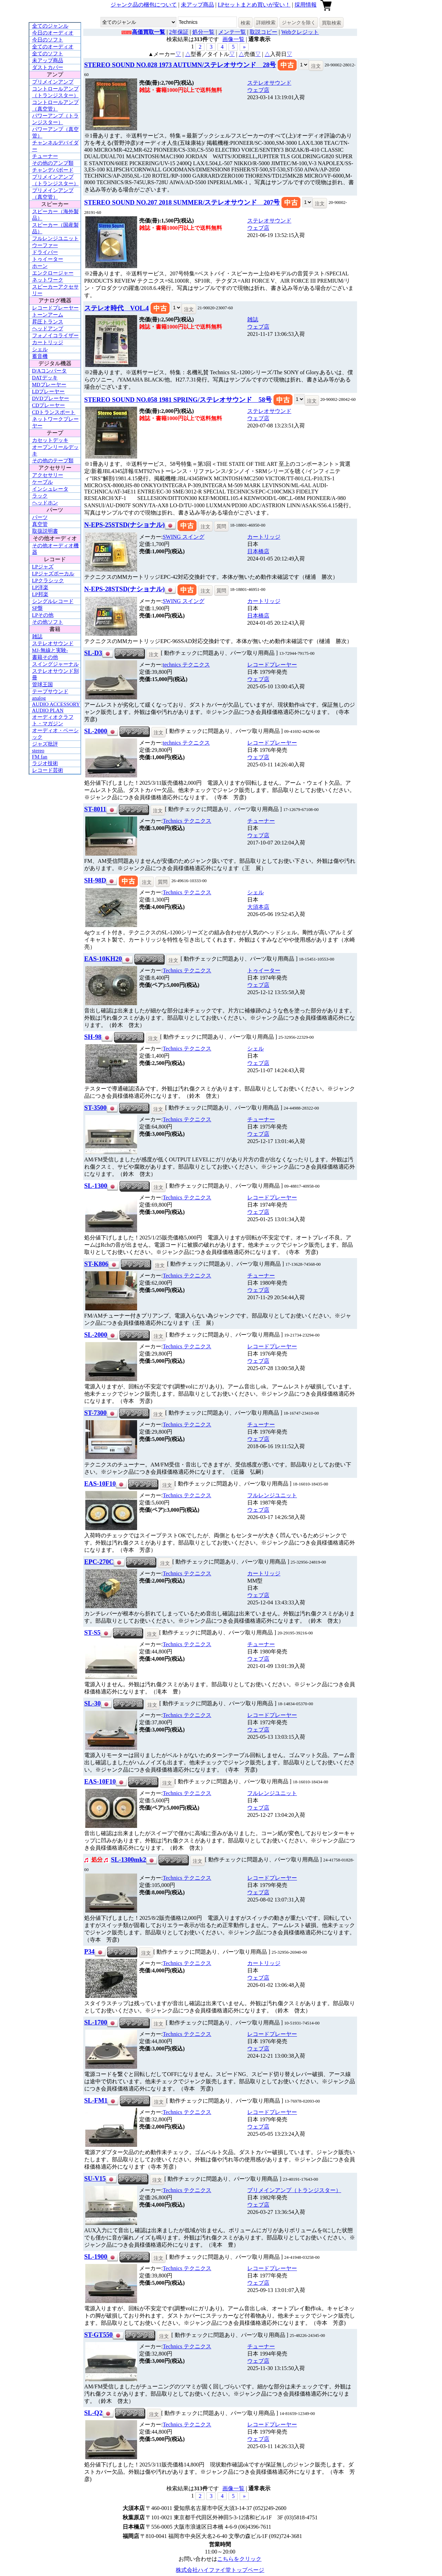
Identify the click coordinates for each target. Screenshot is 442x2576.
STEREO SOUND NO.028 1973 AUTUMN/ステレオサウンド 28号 (180, 64)
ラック (40, 496)
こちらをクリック (239, 2559)
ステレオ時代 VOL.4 (116, 308)
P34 (89, 1951)
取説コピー (263, 32)
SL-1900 (95, 2256)
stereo (38, 750)
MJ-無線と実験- (50, 650)
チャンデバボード (53, 170)
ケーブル (42, 482)
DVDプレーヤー (50, 398)
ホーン (40, 266)
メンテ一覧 (232, 32)
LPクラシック (48, 580)
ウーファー (45, 245)
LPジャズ (43, 566)
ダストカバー (47, 67)
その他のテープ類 (53, 460)
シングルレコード (53, 601)
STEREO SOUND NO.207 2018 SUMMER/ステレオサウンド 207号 (182, 202)
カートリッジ (47, 342)
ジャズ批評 (45, 744)
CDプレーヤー (48, 405)
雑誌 (37, 636)
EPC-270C (99, 1561)
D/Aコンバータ (49, 371)
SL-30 (92, 1703)
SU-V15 (95, 2178)
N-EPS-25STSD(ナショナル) (124, 524)
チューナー (45, 156)
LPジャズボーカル (53, 573)
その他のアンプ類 (53, 163)
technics (186, 665)
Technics (187, 821)
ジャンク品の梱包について (143, 5)
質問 (221, 526)
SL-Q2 (93, 2412)
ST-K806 (96, 1263)
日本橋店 (258, 551)
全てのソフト (47, 53)
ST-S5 (92, 1632)
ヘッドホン (45, 503)
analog (39, 698)
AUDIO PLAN (48, 710)
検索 (245, 23)
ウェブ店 (258, 90)
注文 (316, 66)
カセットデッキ (50, 440)
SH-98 (93, 1036)
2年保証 (179, 32)
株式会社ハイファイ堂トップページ (220, 2570)
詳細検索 (266, 22)
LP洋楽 (40, 587)
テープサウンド (50, 691)
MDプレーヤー (49, 384)
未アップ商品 (197, 5)
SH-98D (95, 880)
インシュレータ (50, 489)
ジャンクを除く (299, 22)
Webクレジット (300, 32)
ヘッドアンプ (47, 328)
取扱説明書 (45, 531)
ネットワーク (47, 280)
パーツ (40, 517)
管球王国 (42, 684)
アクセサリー (47, 475)
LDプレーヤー (48, 391)
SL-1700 (95, 2022)
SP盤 (37, 608)
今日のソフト (47, 40)
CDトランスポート (54, 412)
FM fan (40, 756)
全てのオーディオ (53, 46)
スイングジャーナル (55, 664)
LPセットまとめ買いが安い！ (254, 5)
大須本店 (258, 907)
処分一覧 (203, 32)
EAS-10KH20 (103, 958)
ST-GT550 (98, 2334)
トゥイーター (47, 259)
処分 (97, 1859)
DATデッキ (45, 377)
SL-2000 (95, 731)
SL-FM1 (96, 2100)
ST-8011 (95, 809)
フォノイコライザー (55, 335)
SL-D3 (93, 653)
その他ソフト (47, 622)
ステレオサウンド (53, 643)
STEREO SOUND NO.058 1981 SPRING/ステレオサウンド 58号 (178, 399)
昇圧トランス (47, 321)
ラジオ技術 (45, 763)
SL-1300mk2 (128, 1859)
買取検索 (331, 23)
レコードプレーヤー (55, 308)
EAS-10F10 (100, 1483)
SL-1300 (95, 1185)
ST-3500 (95, 1107)
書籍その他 (45, 657)
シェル (40, 349)
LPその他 (43, 615)
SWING (183, 537)
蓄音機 (40, 356)
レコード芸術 (47, 770)
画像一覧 (233, 39)
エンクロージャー (53, 273)
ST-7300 (95, 1412)
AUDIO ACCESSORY (56, 704)
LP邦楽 (40, 594)
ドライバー (45, 252)
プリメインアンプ (53, 82)
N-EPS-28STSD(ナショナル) (124, 589)
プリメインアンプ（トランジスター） (294, 2190)
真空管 (40, 524)
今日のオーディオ (53, 33)
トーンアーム (47, 315)
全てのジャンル (50, 26)
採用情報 (306, 5)
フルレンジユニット (55, 238)
